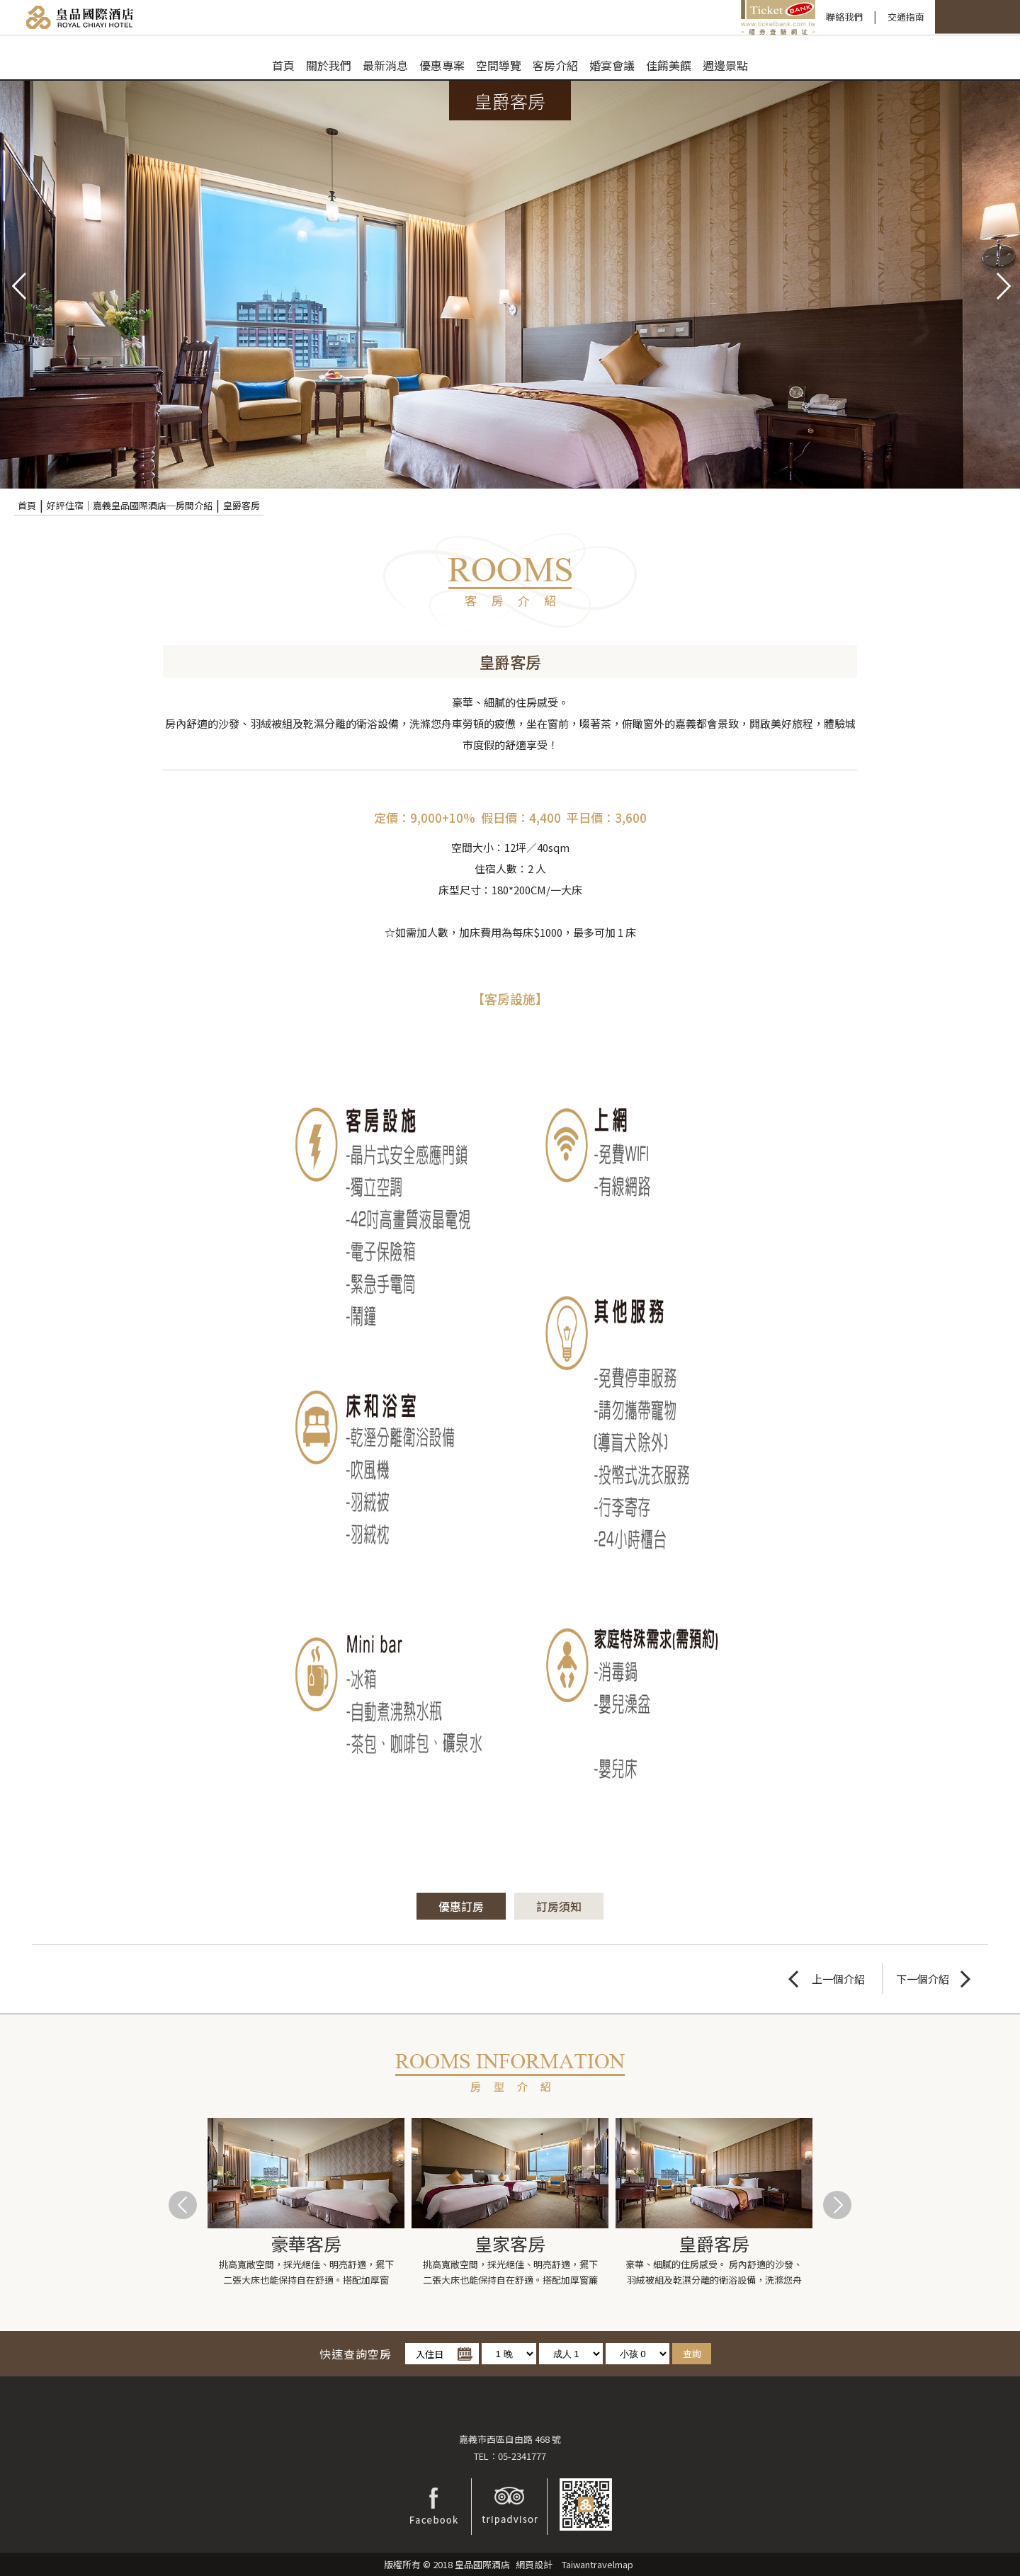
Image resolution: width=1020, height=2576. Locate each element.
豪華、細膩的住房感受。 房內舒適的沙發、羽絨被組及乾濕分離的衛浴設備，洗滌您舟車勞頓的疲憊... (714, 2273)
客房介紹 (555, 65)
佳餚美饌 (668, 65)
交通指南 (789, 16)
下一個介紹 (922, 1978)
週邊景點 (725, 65)
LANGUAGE (977, 17)
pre (17, 284)
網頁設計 (534, 2564)
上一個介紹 (838, 1978)
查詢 (692, 2353)
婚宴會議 (612, 65)
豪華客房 (306, 2243)
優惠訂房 (461, 1906)
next (1002, 284)
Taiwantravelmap (597, 2564)
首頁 (283, 65)
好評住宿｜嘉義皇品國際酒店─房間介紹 (129, 505)
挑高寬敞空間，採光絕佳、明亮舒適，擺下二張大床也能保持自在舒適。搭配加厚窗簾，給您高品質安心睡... (306, 2273)
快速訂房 (877, 17)
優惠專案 (442, 65)
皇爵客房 (241, 505)
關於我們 (328, 65)
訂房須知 (559, 1906)
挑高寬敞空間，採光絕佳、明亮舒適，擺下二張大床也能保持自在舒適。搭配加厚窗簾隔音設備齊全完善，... (510, 2273)
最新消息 (385, 65)
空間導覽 (498, 65)
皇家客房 (510, 2243)
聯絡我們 (728, 16)
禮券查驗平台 (662, 17)
